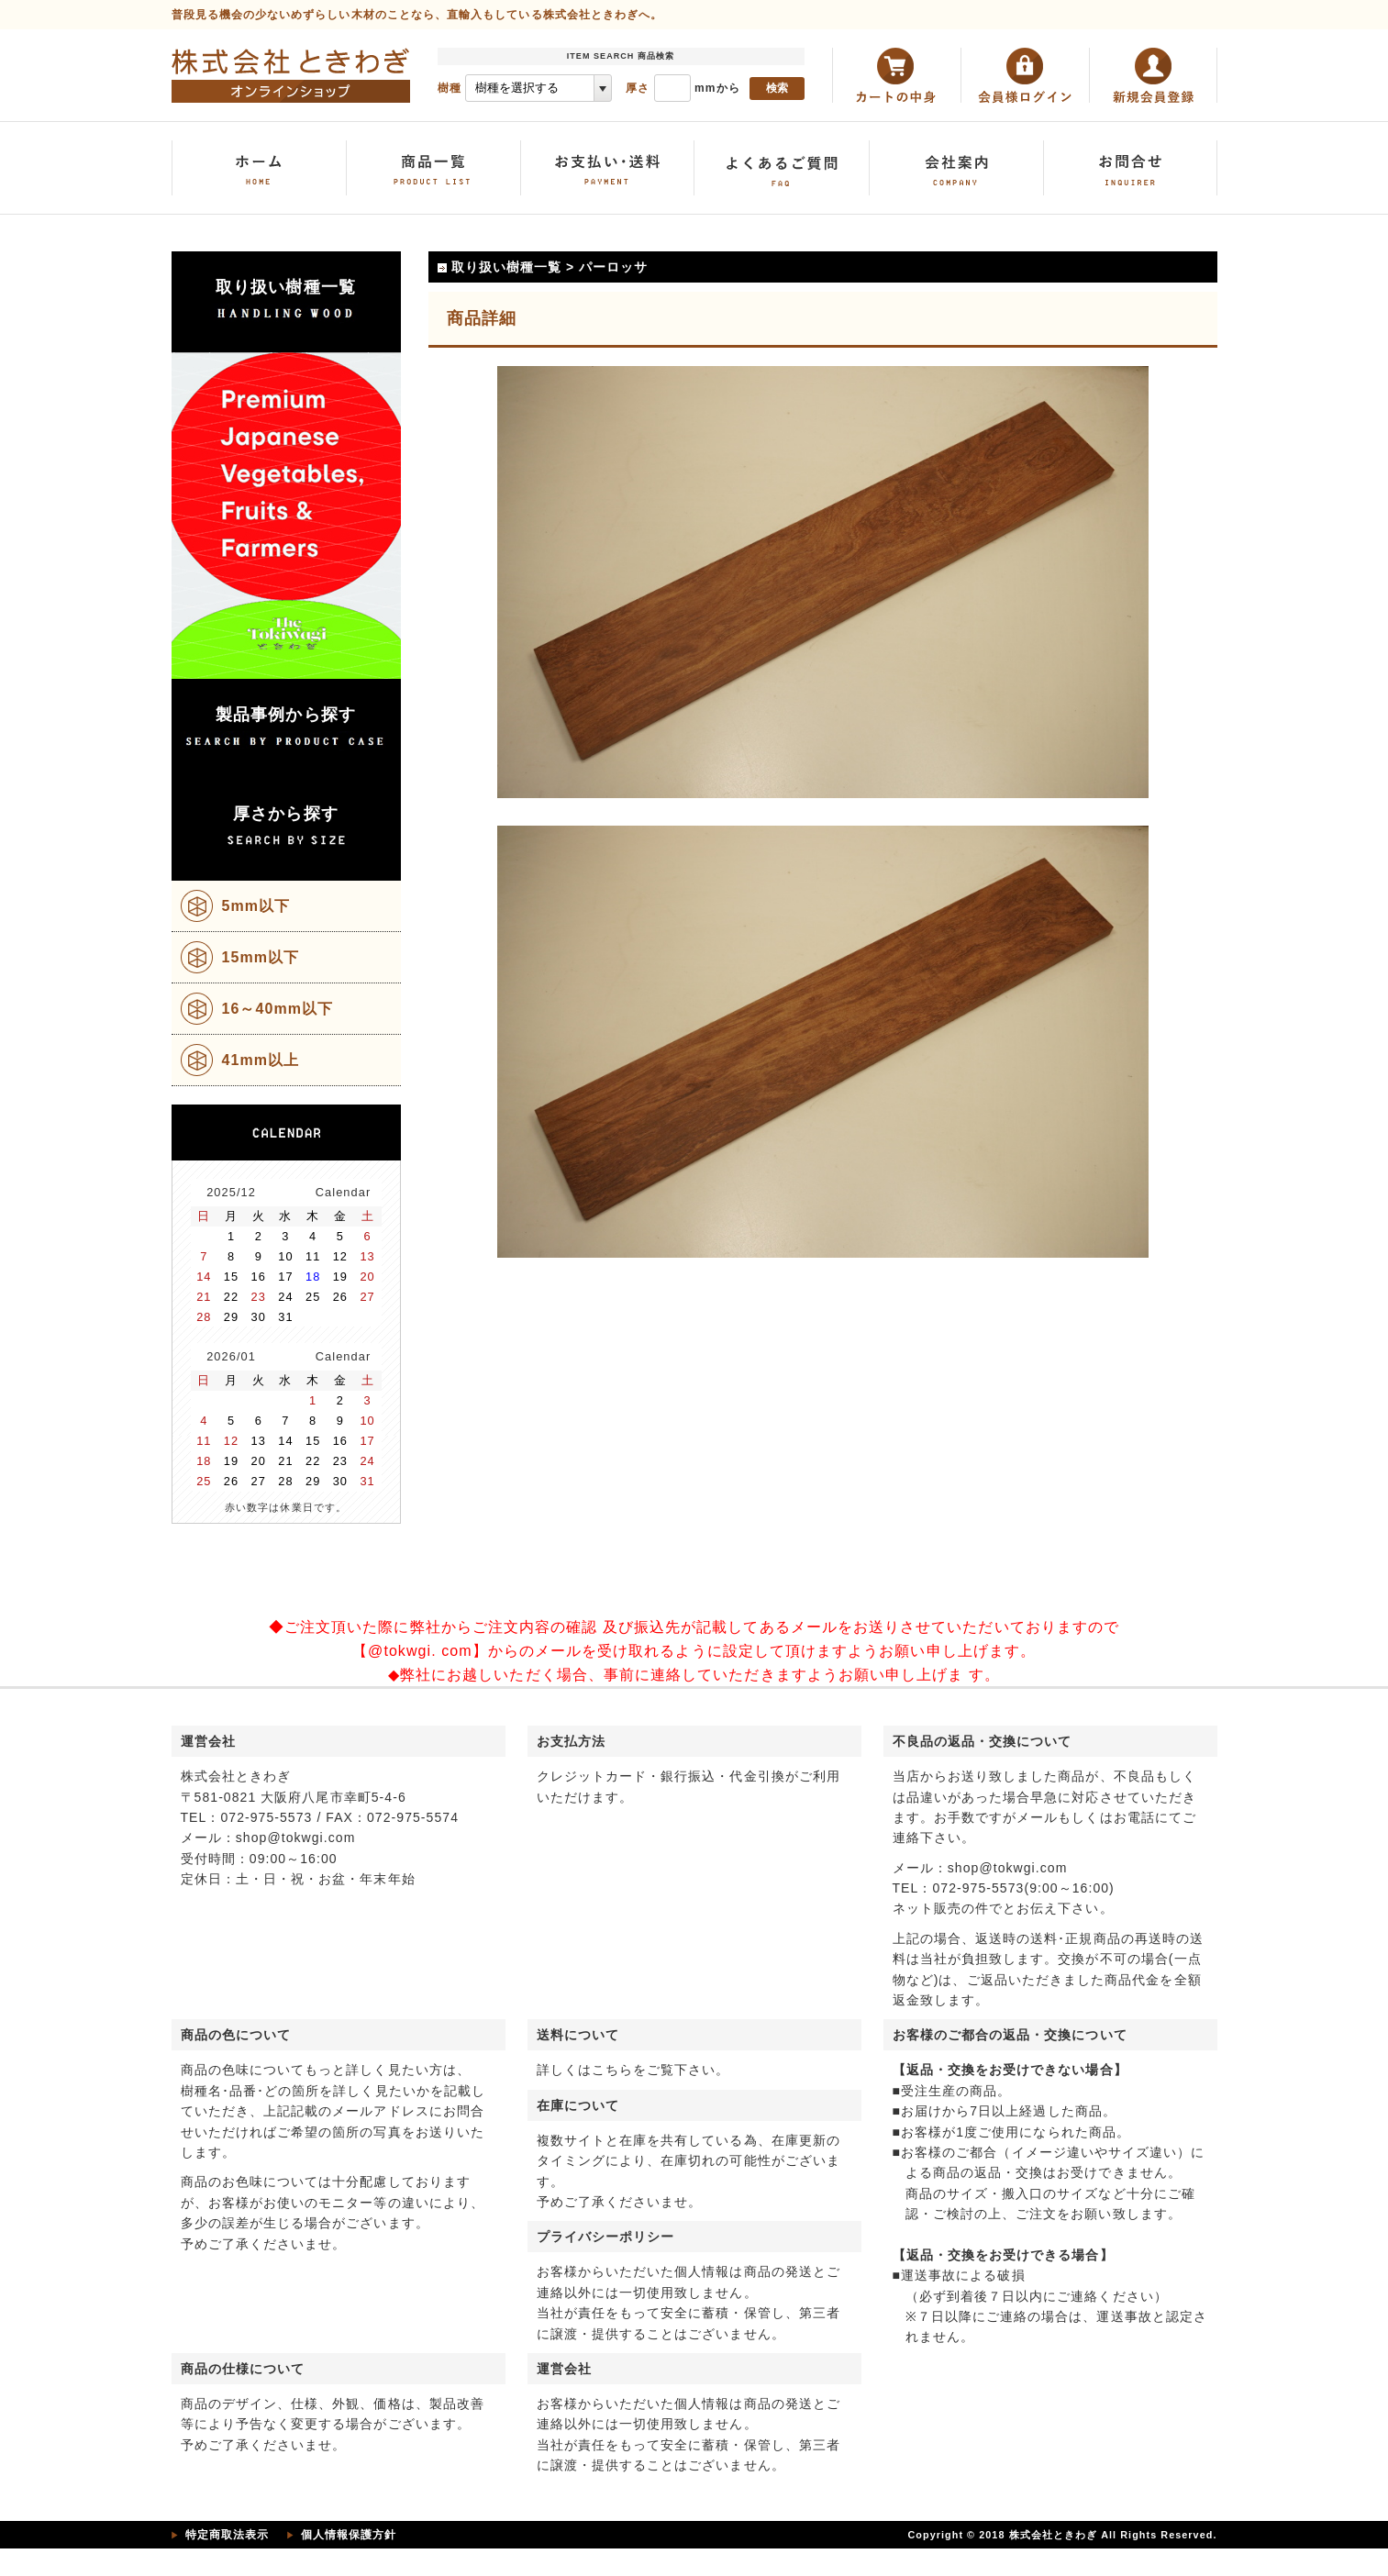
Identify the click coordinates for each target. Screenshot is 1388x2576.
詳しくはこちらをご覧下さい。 (633, 2069)
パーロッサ (613, 267)
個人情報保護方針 (349, 2534)
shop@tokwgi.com (296, 1837)
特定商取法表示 (227, 2534)
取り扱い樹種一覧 (506, 267)
